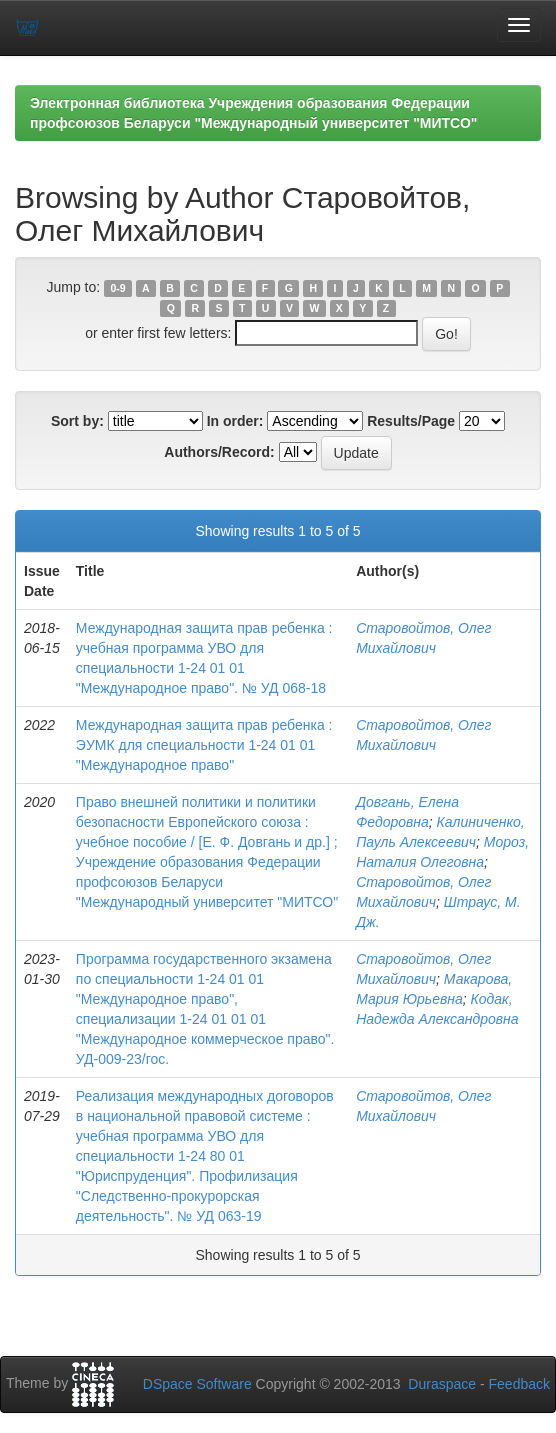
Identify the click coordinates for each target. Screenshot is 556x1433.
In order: (235, 421)
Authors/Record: (219, 452)
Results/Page (411, 421)
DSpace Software (197, 1384)
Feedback (519, 1384)
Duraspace (442, 1384)
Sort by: (77, 421)
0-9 (117, 288)
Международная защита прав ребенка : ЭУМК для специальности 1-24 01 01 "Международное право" (204, 745)
